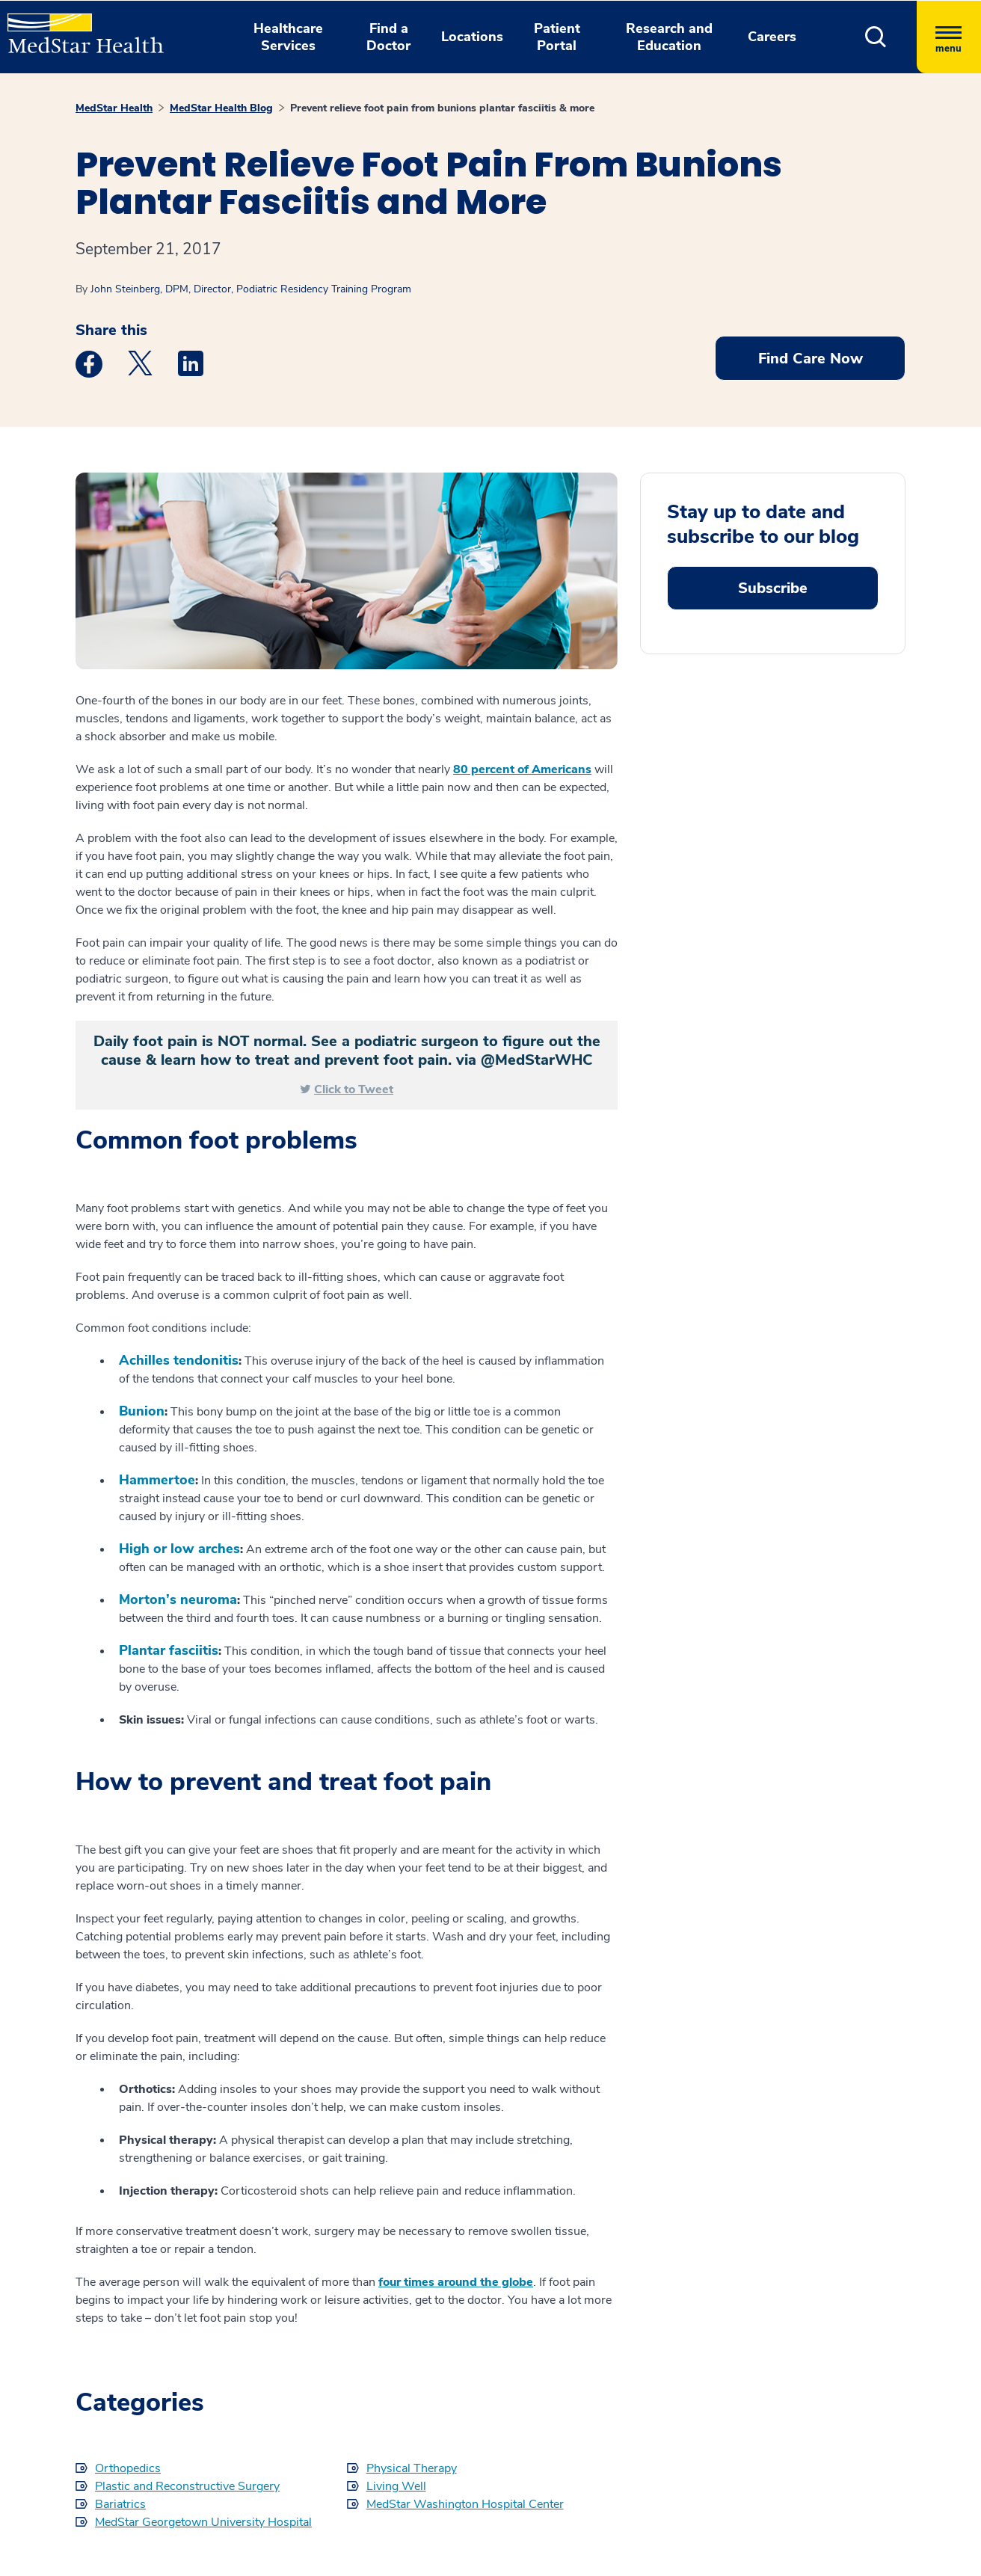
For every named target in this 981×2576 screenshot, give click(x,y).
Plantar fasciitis (168, 1650)
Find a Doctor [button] (388, 37)
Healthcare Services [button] (288, 37)
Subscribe (773, 588)
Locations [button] (472, 37)
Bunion (141, 1411)
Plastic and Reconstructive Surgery (187, 2486)
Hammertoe (157, 1480)
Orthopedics (128, 2468)
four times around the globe (455, 2282)
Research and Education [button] (669, 37)
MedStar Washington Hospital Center (465, 2504)
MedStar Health (114, 108)
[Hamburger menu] (949, 37)
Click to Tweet (353, 1089)
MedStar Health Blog (221, 108)
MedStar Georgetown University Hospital (203, 2522)
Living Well (396, 2486)
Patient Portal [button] (557, 37)
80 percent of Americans (522, 769)
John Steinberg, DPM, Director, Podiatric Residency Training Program (250, 289)
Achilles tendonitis (179, 1360)
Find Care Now (810, 358)
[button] (876, 37)
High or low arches (179, 1549)
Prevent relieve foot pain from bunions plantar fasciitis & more (442, 108)
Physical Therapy (411, 2468)
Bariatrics (120, 2504)
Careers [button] (772, 37)
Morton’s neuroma (178, 1599)
